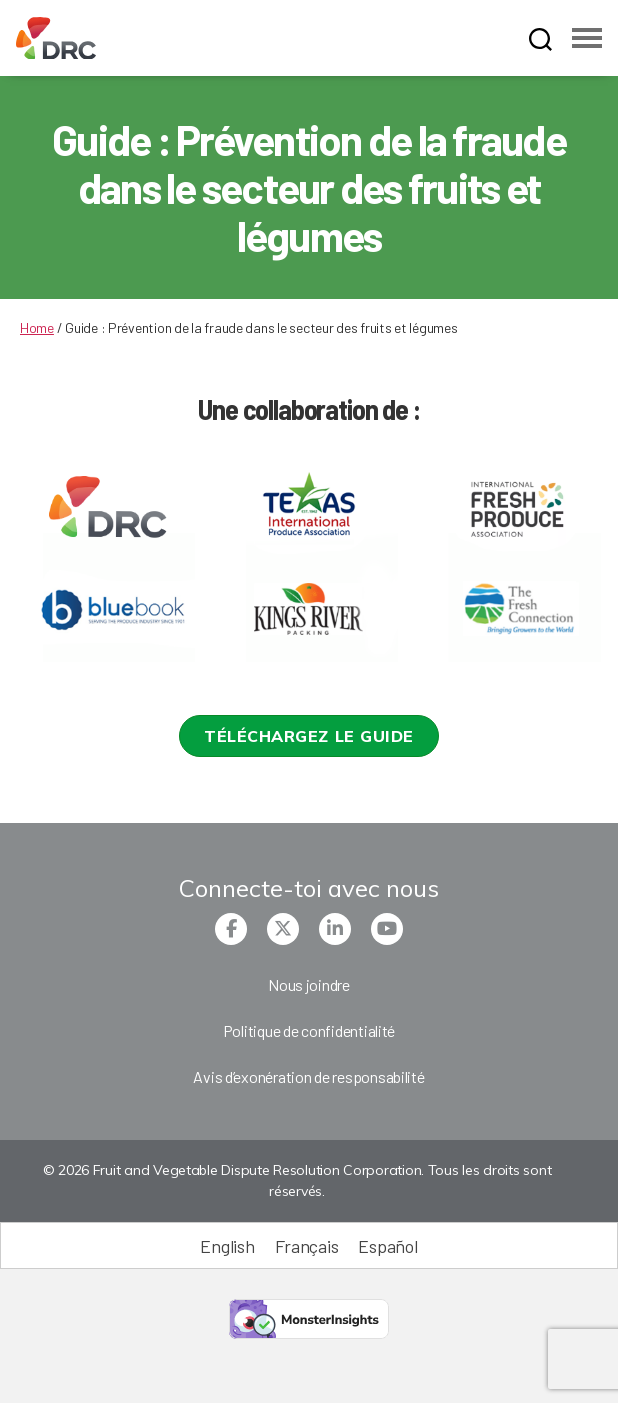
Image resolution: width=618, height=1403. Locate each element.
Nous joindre (309, 984)
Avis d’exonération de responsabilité (308, 1076)
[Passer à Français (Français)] (307, 1245)
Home (37, 327)
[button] (309, 736)
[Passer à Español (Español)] (387, 1245)
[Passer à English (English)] (227, 1245)
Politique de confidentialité (309, 1030)
